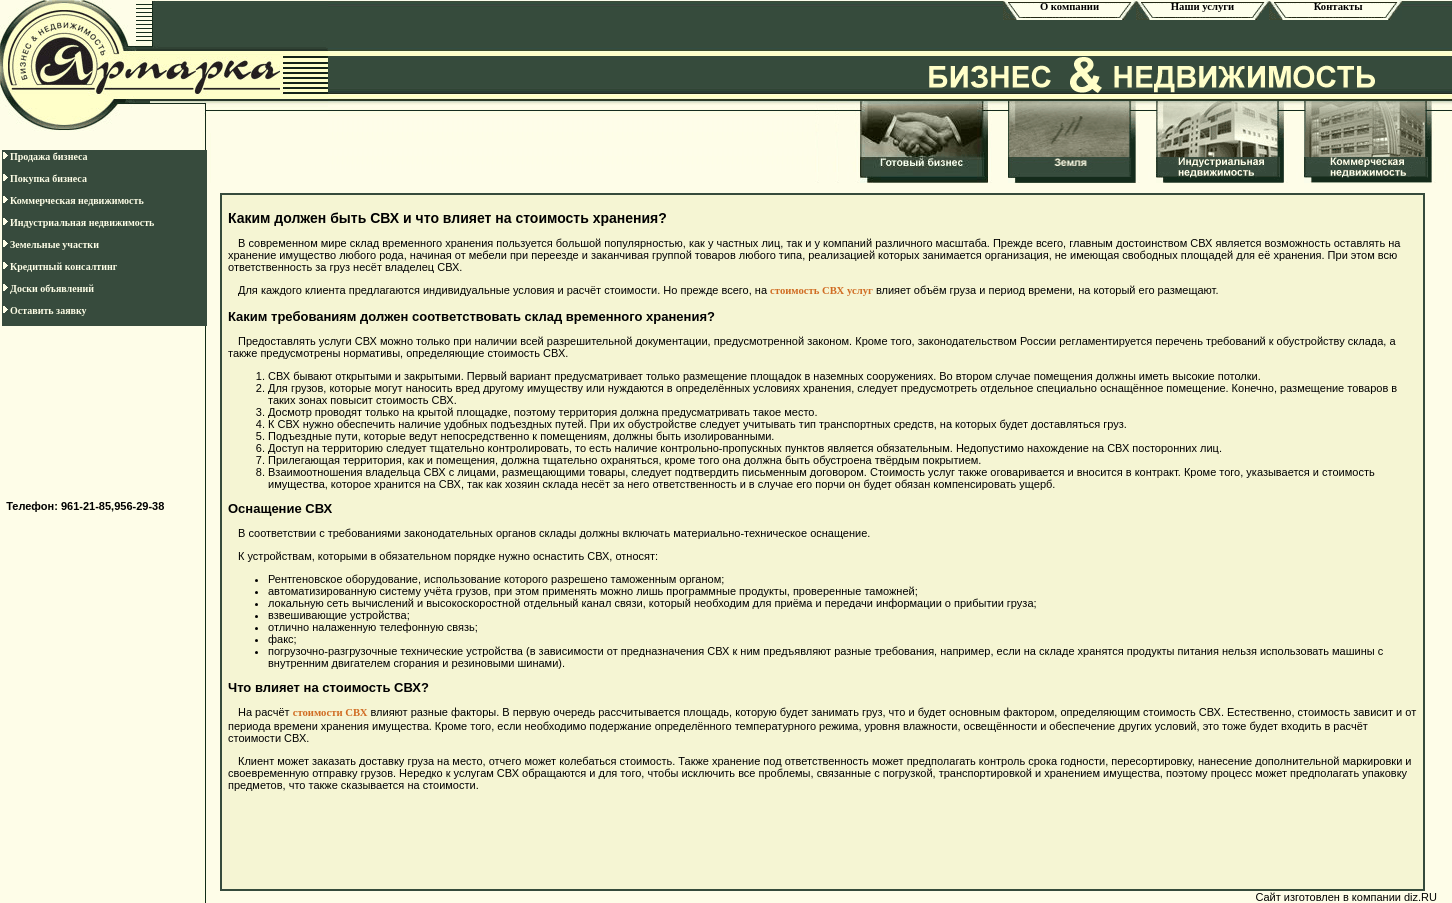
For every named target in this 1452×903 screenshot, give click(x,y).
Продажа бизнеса (45, 156)
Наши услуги (1202, 6)
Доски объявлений (48, 288)
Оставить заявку (44, 310)
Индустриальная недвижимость (78, 222)
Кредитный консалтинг (59, 266)
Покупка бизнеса (44, 178)
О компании (1069, 6)
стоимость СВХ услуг (821, 290)
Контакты (1335, 6)
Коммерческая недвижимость (73, 200)
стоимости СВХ (330, 712)
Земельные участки (50, 244)
